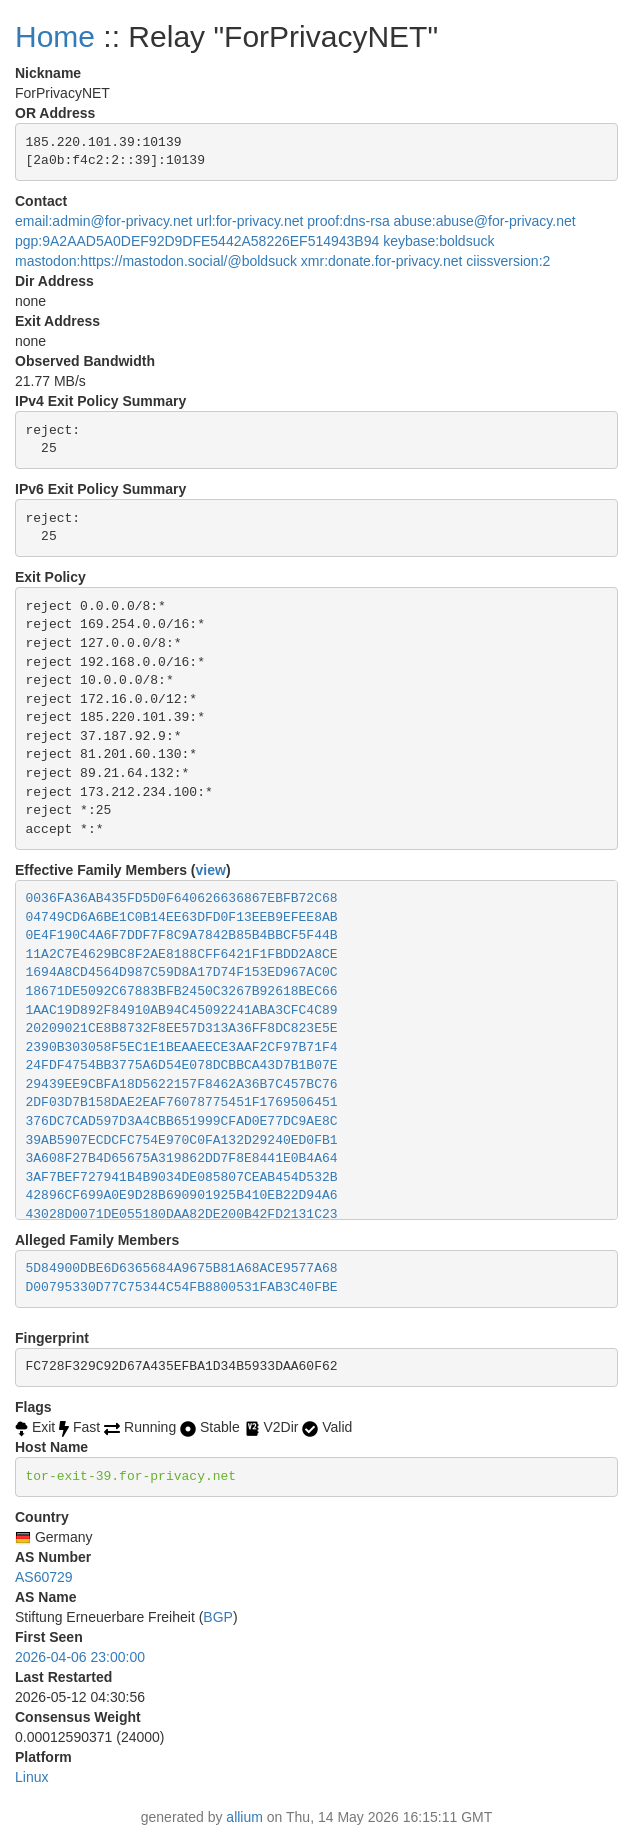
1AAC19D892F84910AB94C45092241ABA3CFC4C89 (182, 1010)
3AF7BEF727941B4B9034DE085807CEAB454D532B (182, 1177)
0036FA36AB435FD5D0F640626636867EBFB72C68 (182, 898)
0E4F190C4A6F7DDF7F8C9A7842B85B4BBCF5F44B (182, 935)
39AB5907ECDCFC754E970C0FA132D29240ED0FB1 (182, 1140)
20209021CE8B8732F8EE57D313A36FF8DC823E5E (182, 1028)
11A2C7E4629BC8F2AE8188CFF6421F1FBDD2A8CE (182, 954)
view (211, 870)
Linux (31, 1777)
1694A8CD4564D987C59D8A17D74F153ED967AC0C (182, 972)
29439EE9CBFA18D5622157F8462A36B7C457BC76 (182, 1084)
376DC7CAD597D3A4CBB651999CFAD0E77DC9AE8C (182, 1121)
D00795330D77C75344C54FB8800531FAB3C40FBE (182, 1287)
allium (244, 1817)
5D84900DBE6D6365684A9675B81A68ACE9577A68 (182, 1268)
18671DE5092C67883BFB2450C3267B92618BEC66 (182, 991)
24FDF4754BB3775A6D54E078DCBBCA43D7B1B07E (182, 1065)
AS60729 (44, 1577)
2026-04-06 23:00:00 (80, 1657)
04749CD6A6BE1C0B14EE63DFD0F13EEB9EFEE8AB (182, 917)
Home (55, 36)
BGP (218, 1617)
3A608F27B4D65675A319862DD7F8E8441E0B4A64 (182, 1158)
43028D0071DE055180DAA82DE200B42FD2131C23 (182, 1214)
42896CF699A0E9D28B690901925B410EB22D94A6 (182, 1195)
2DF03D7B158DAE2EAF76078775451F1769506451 (182, 1102)
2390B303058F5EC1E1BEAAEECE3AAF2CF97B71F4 (182, 1047)
